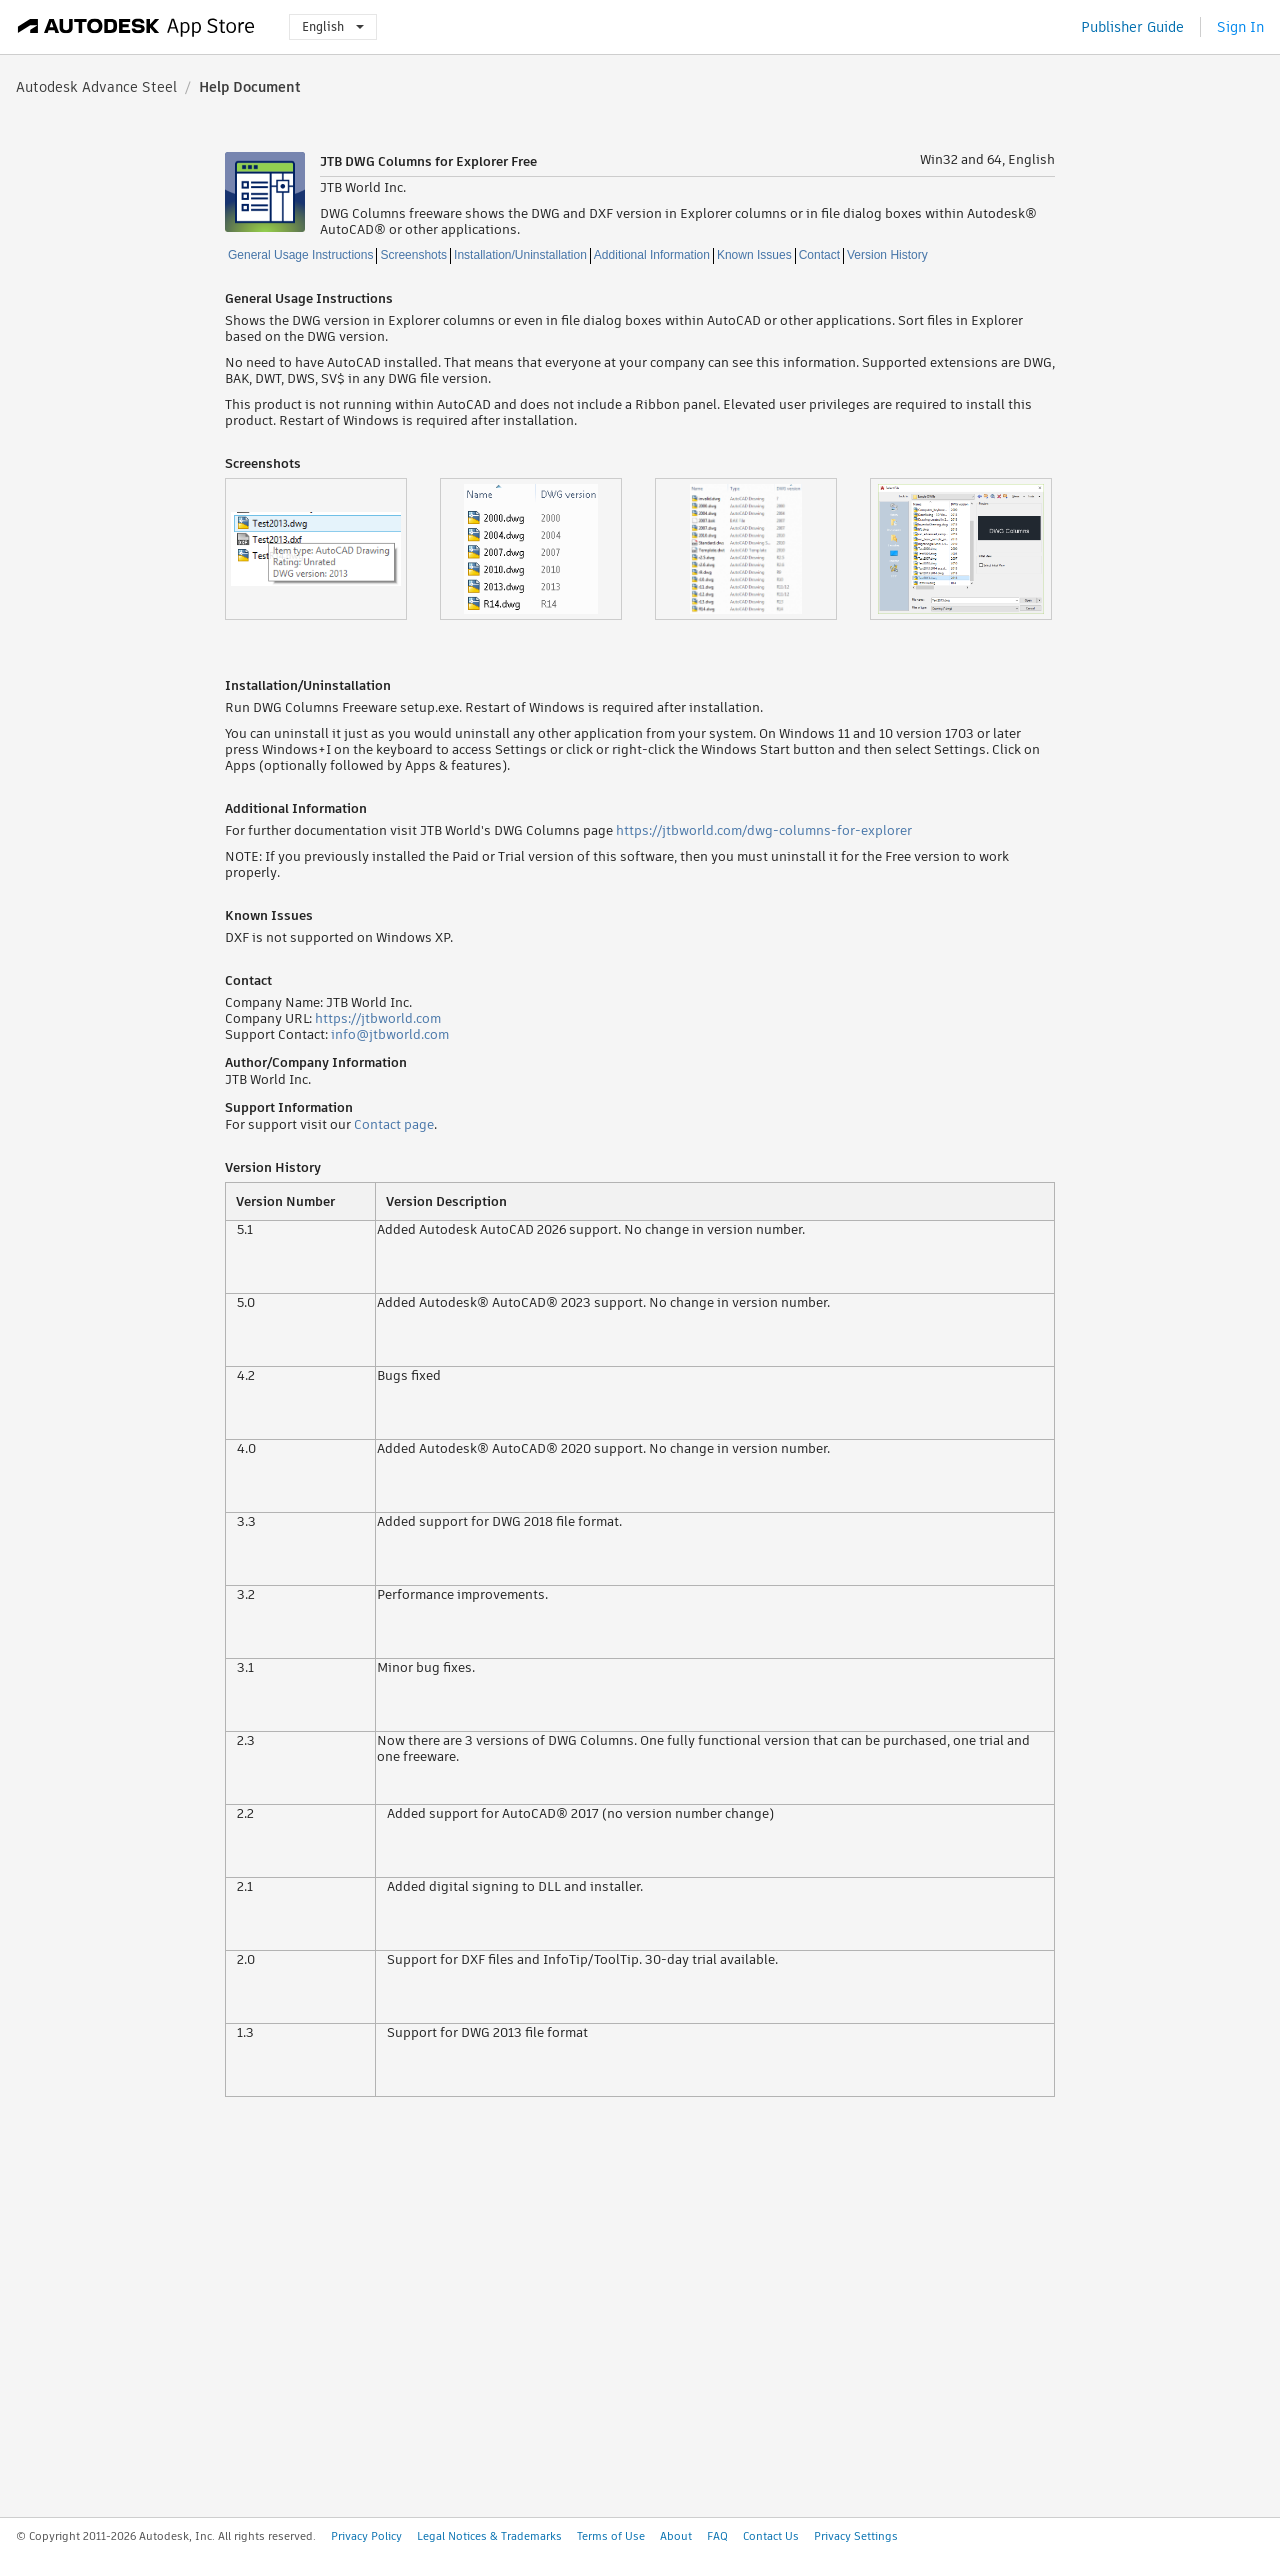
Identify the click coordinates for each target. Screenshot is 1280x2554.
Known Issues (754, 255)
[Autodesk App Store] (136, 27)
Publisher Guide (1132, 27)
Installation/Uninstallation (520, 255)
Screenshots (413, 255)
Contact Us (771, 2536)
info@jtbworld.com (390, 1034)
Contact (819, 255)
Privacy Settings (856, 2536)
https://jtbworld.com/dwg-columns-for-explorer (764, 830)
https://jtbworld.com (378, 1018)
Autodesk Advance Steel (96, 87)
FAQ (717, 2536)
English (333, 26)
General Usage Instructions (300, 255)
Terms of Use (611, 2536)
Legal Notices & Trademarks (489, 2536)
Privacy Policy (366, 2536)
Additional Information (652, 255)
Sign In (1240, 27)
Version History (887, 255)
